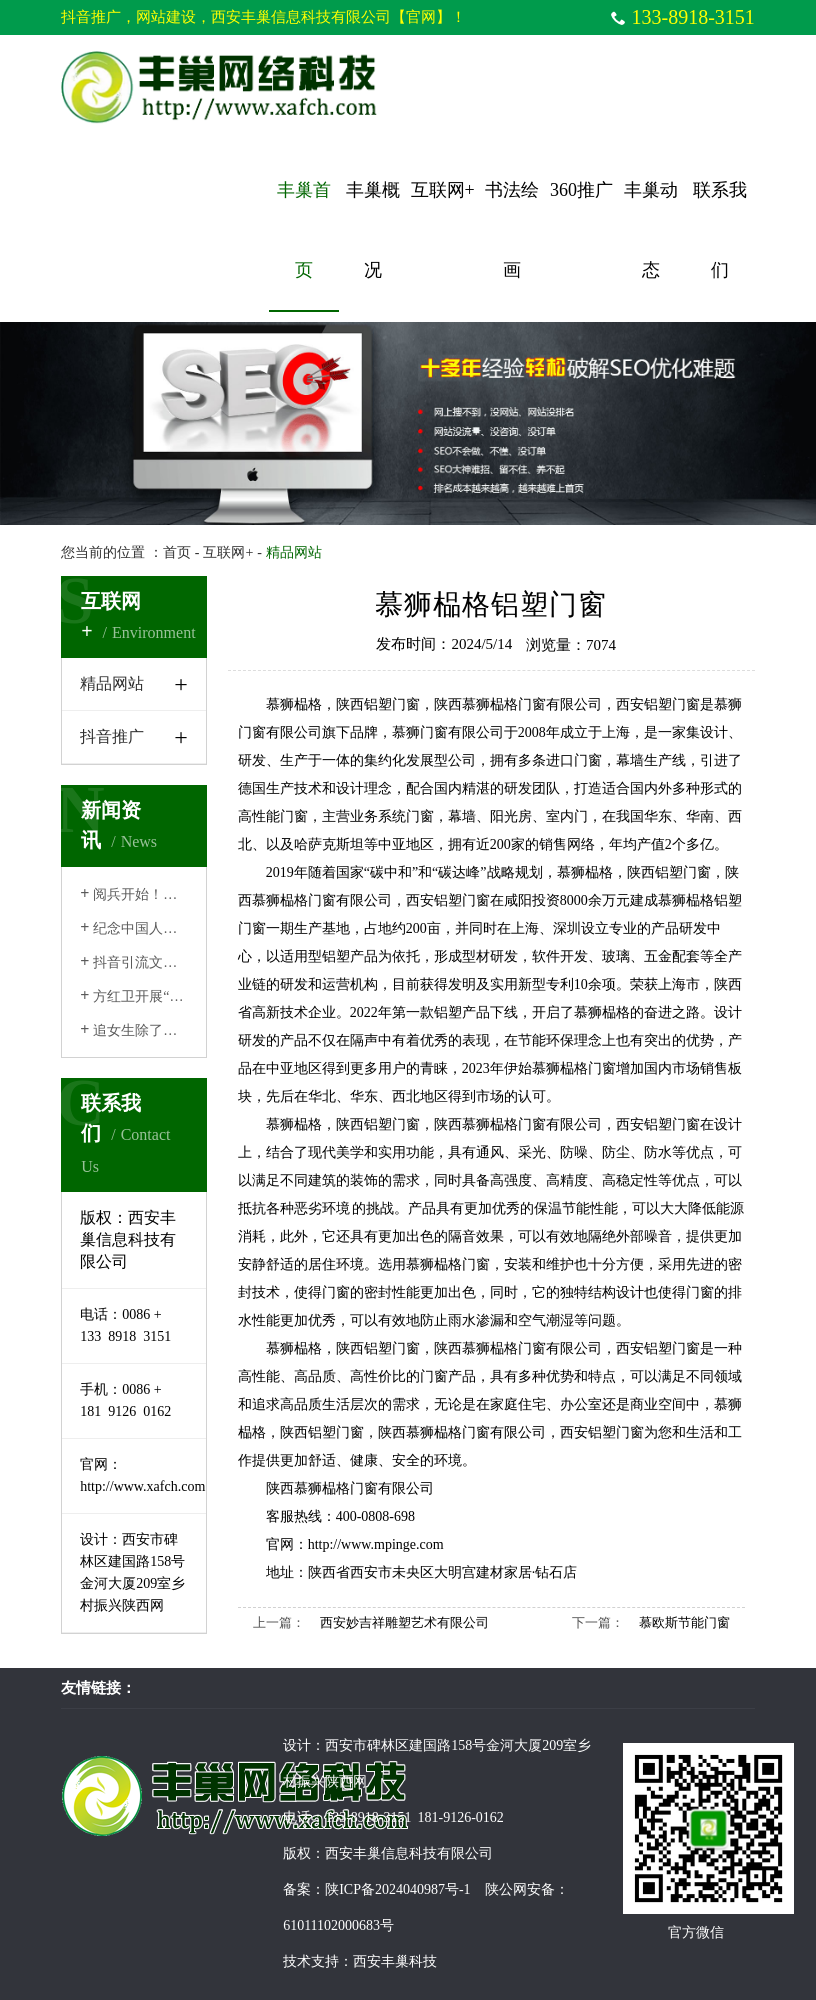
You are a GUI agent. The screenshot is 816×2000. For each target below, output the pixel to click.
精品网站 (112, 683)
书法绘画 (512, 230)
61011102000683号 (338, 1925)
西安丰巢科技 (395, 1961)
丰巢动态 (651, 230)
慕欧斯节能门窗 (684, 1622)
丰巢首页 (304, 230)
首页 (177, 552)
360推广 (581, 190)
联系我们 (720, 230)
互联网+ (443, 190)
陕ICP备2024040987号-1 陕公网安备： (446, 1889)
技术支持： (318, 1961)
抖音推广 (112, 736)
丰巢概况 (373, 230)
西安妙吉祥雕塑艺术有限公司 (404, 1622)
